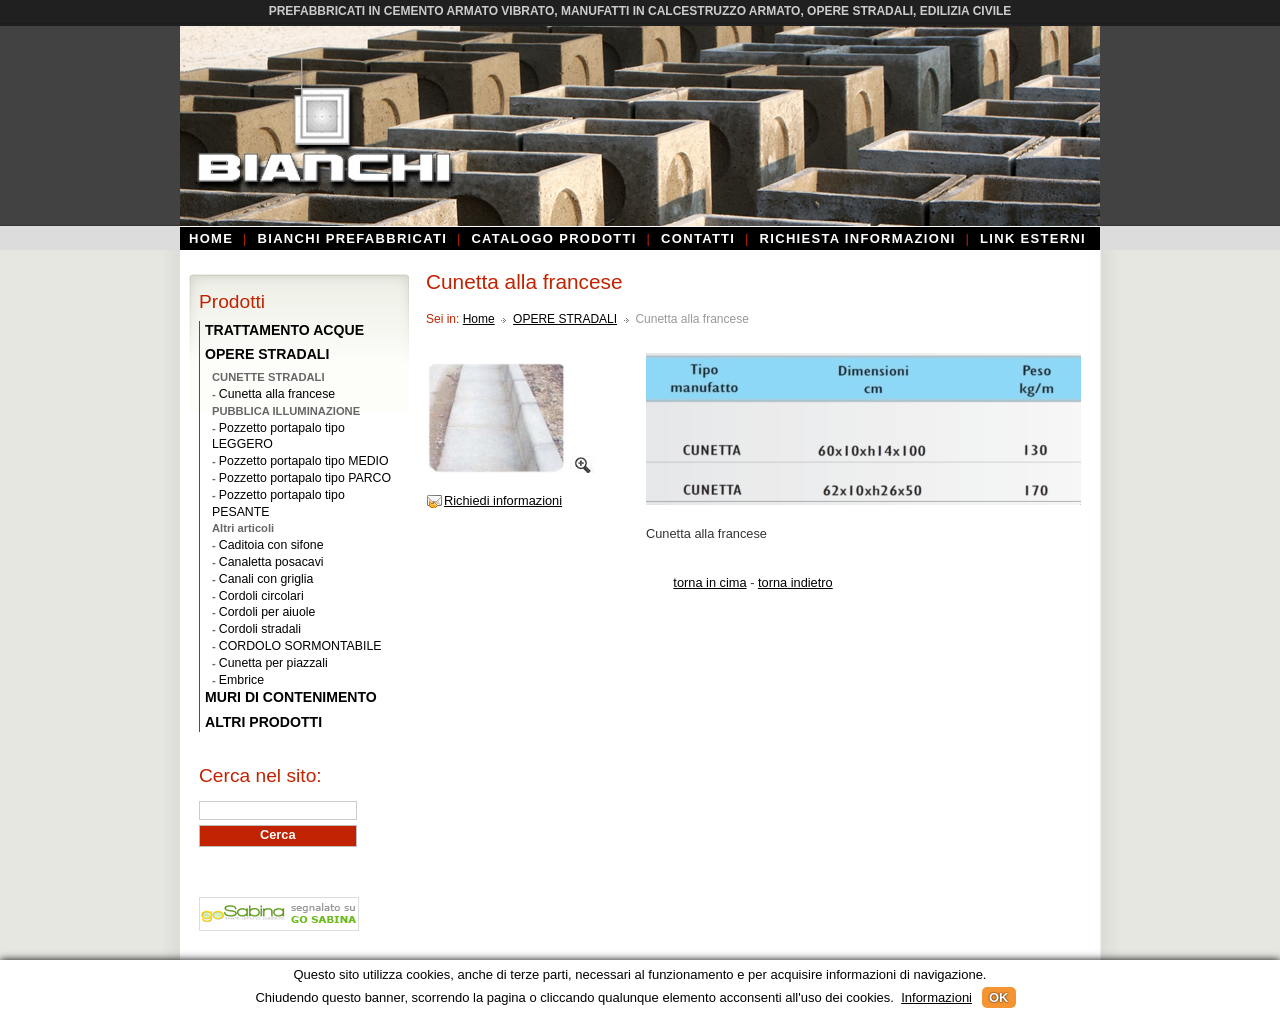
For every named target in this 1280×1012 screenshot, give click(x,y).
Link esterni (1033, 238)
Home (211, 238)
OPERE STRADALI (565, 319)
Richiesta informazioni (858, 238)
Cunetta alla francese (277, 394)
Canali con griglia (266, 579)
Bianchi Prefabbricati (353, 238)
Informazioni (936, 997)
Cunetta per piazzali (273, 663)
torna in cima (709, 582)
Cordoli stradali (260, 629)
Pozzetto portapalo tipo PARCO (305, 478)
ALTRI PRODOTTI (263, 722)
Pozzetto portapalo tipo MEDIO (304, 461)
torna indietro (795, 582)
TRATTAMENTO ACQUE (284, 330)
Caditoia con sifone (271, 545)
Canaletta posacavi (271, 562)
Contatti (698, 238)
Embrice (241, 680)
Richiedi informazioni (503, 500)
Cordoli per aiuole (267, 612)
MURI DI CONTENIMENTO (291, 697)
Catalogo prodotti (553, 238)
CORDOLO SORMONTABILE (300, 646)
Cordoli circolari (261, 596)
